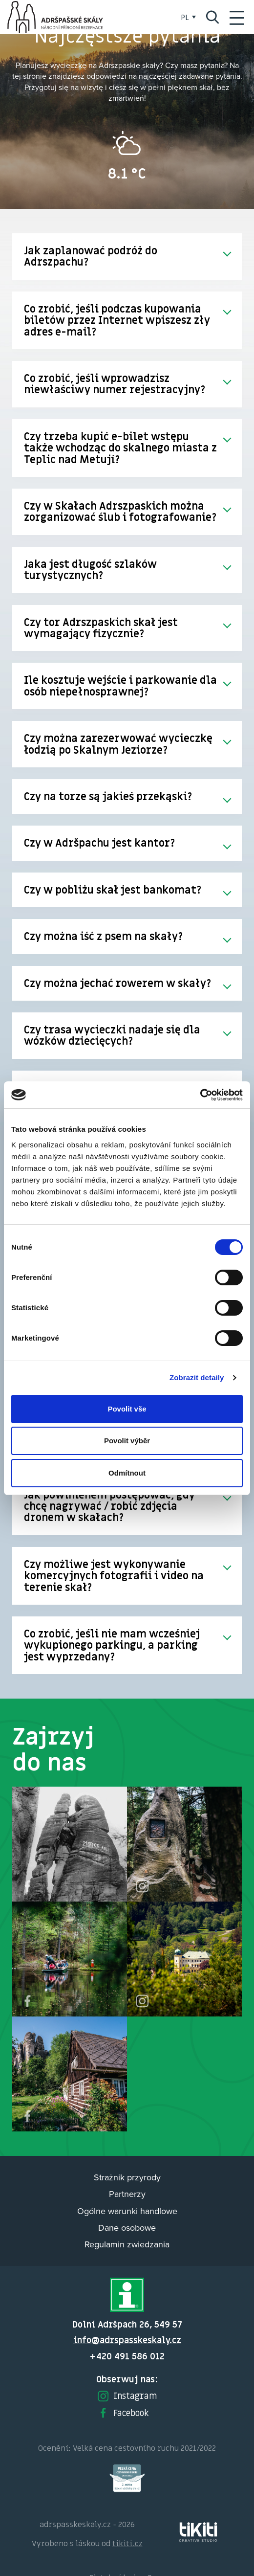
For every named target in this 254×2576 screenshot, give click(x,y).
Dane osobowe (127, 2227)
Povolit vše (126, 1409)
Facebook (123, 2413)
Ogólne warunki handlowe (127, 2211)
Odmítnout (127, 1473)
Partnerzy (127, 2194)
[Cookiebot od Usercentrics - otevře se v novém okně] (200, 1095)
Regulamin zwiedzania (127, 2244)
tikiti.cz (127, 2543)
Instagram (127, 2396)
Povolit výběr (127, 1440)
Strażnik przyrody (127, 2177)
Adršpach (56, 17)
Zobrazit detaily (196, 1377)
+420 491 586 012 (127, 2356)
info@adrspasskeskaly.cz (127, 2340)
